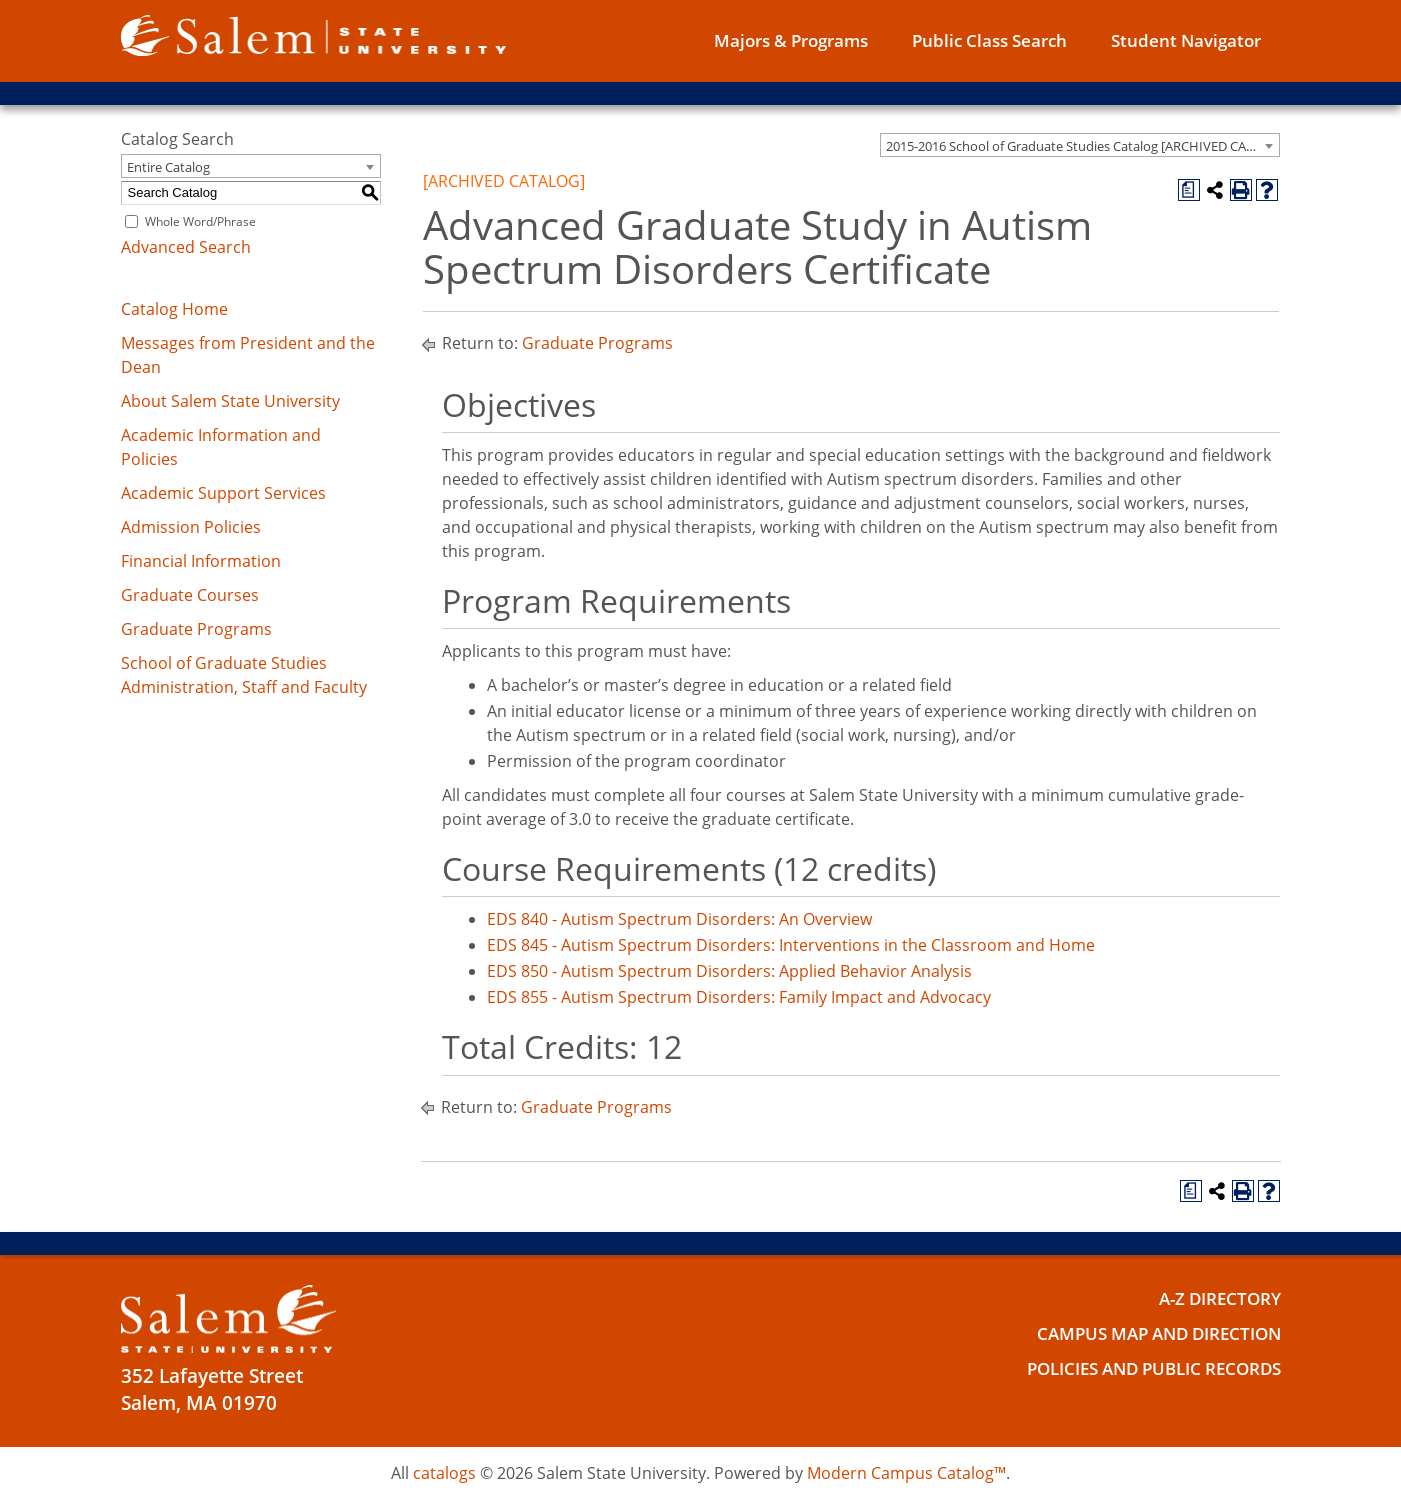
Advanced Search (186, 247)
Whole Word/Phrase (200, 221)
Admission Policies (191, 527)
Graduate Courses (190, 595)
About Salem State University (230, 401)
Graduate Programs (196, 629)
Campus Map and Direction (1140, 1333)
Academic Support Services (223, 493)
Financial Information (201, 561)
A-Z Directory (1211, 1298)
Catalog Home (174, 309)
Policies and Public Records (1135, 1368)
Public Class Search (989, 40)
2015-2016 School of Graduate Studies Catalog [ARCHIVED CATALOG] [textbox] (1082, 146)
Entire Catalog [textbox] (168, 167)
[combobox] (1080, 145)
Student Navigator (1186, 40)
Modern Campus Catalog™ (906, 1473)
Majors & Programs (791, 40)
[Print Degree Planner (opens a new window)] (1189, 190)
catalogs (444, 1473)
